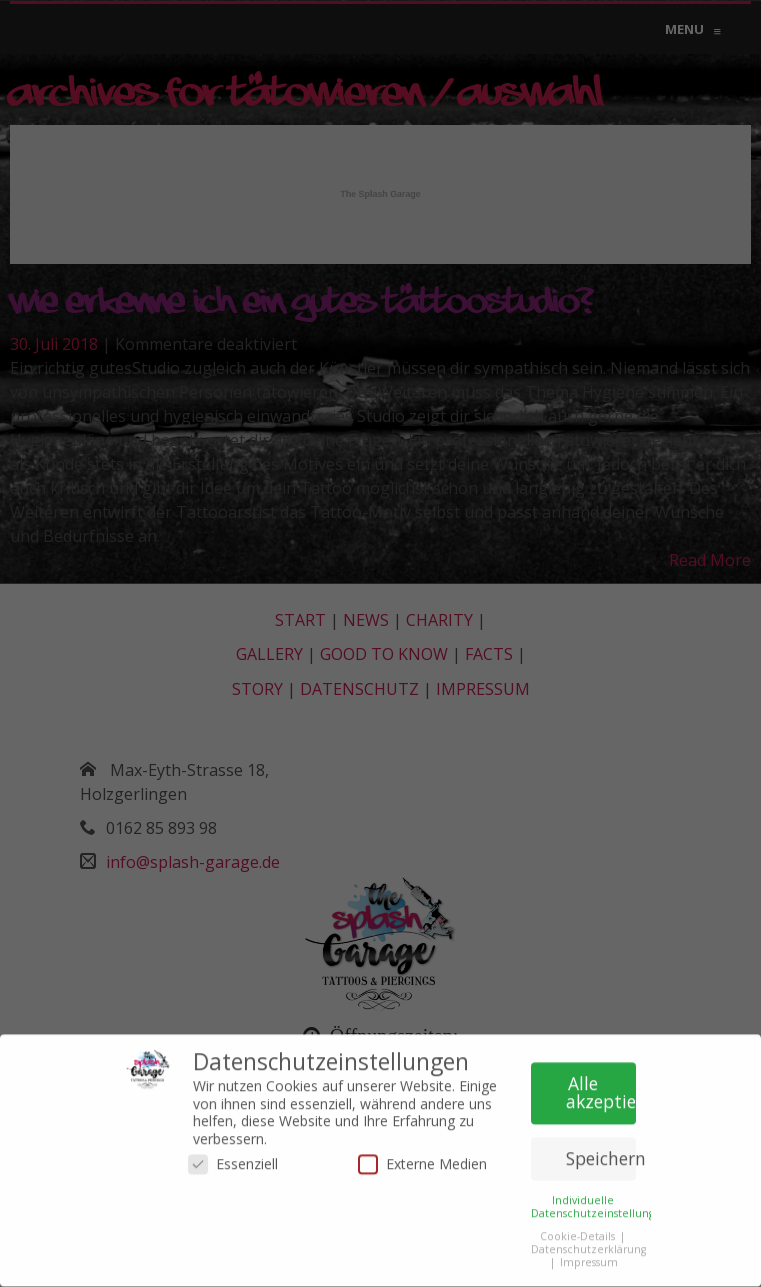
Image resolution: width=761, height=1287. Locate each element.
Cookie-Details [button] (579, 1232)
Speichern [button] (601, 1154)
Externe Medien (422, 1159)
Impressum (589, 1258)
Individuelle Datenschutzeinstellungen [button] (599, 1201)
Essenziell (233, 1159)
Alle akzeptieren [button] (601, 1088)
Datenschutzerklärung (588, 1245)
